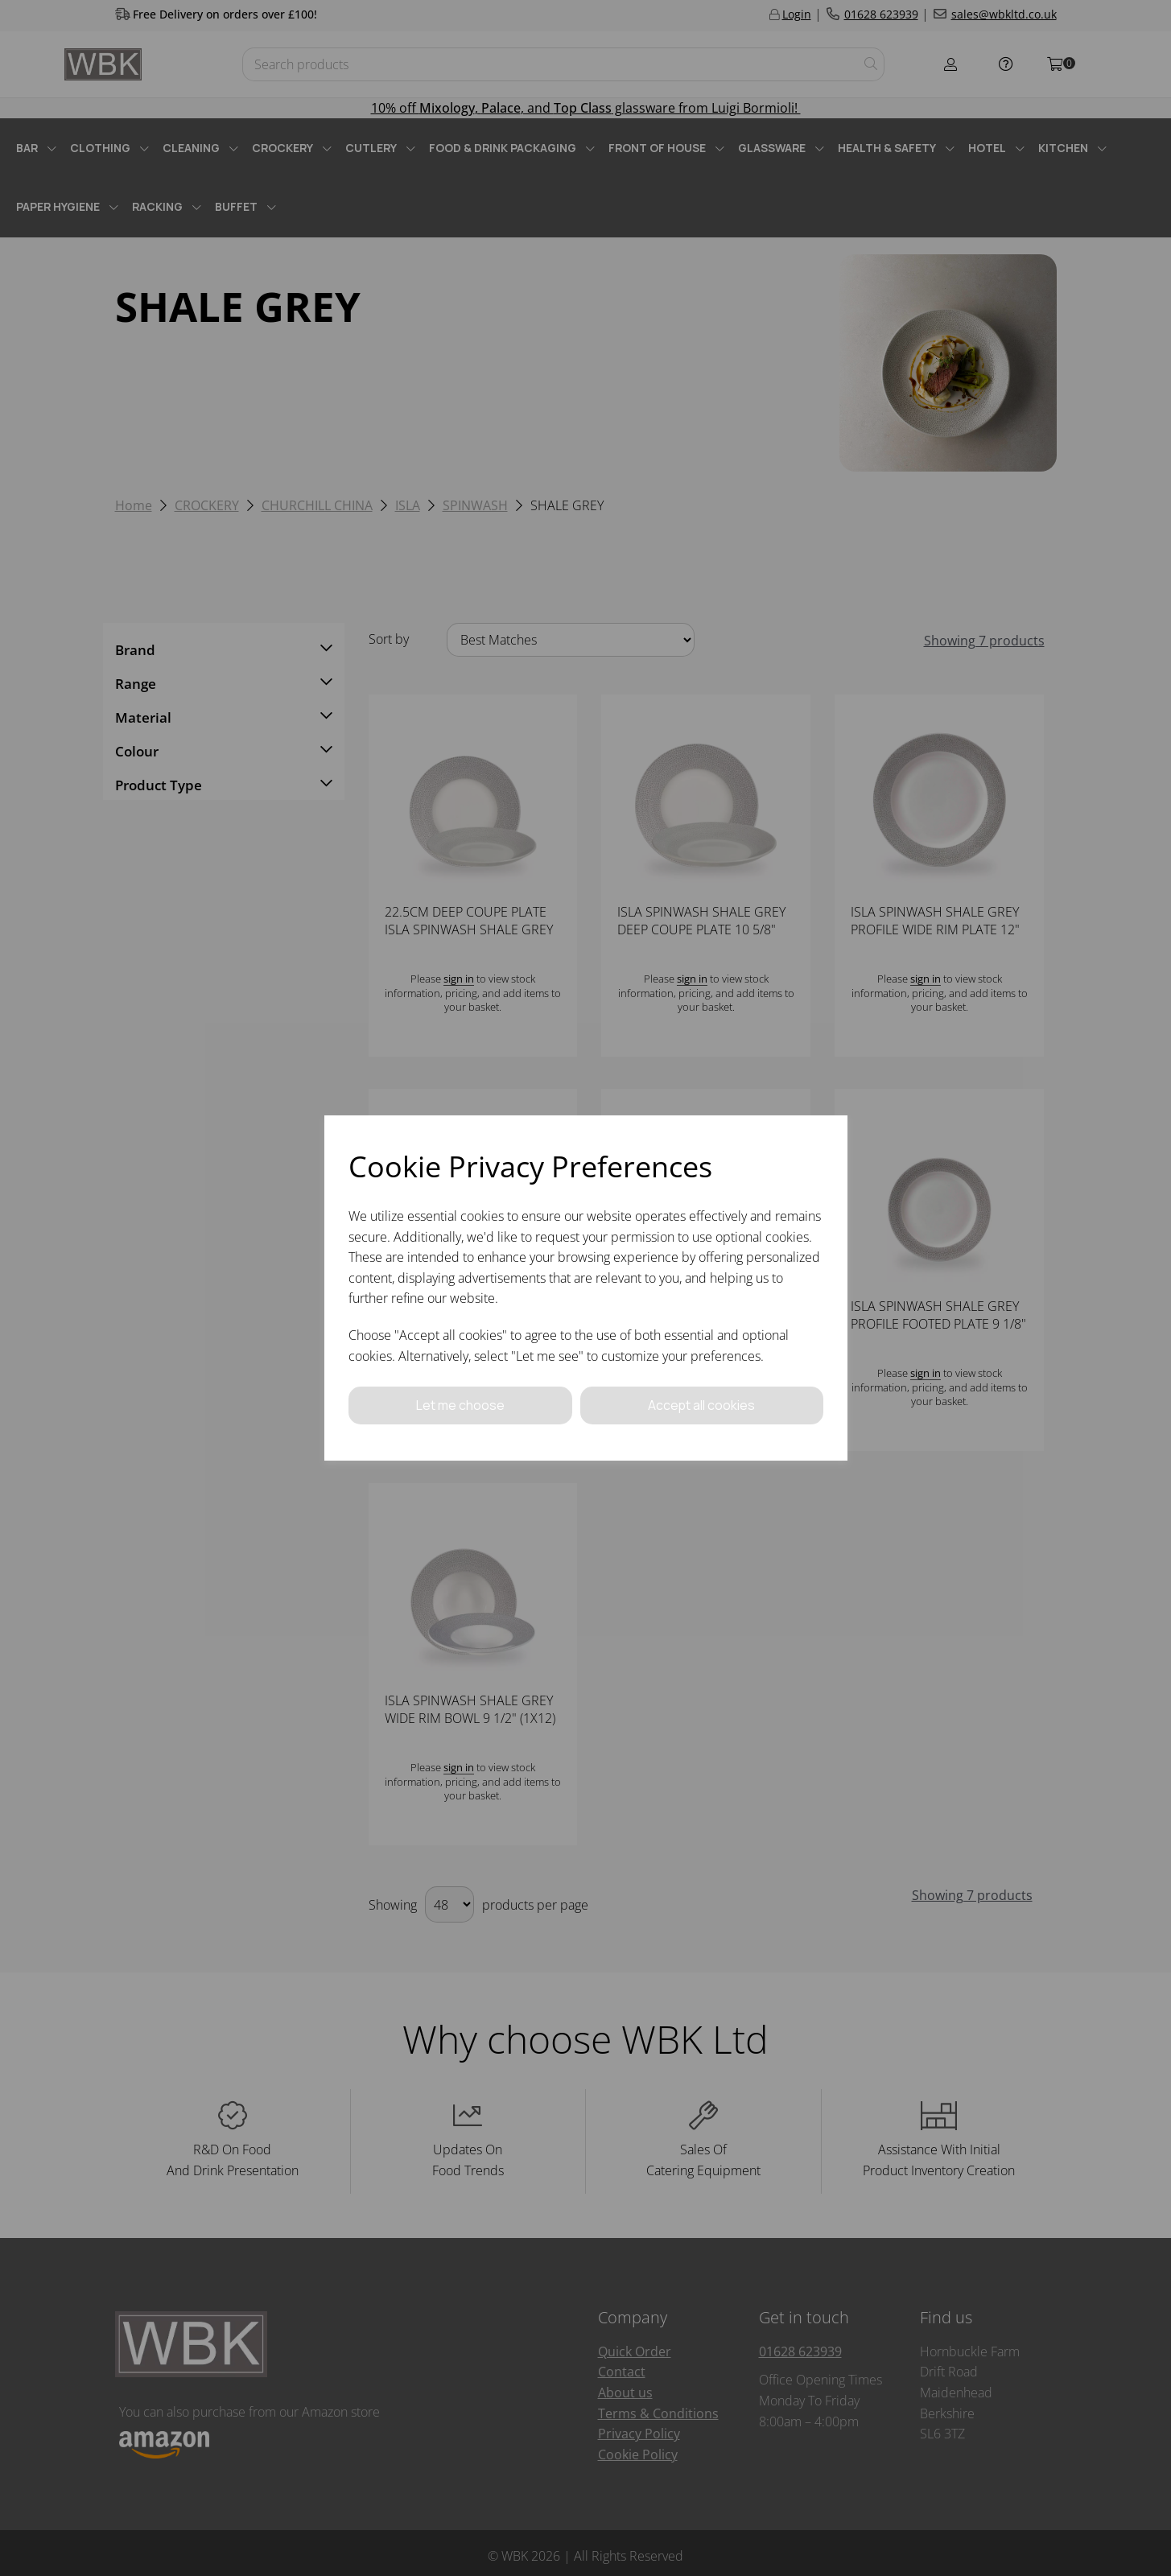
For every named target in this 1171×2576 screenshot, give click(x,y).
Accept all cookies (702, 1405)
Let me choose (460, 1405)
